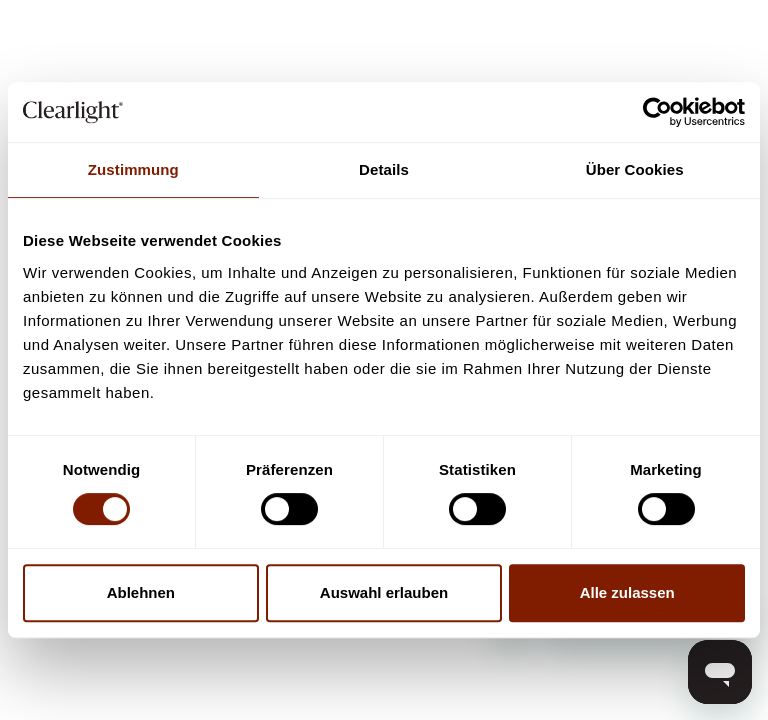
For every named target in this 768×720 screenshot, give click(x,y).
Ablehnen (141, 592)
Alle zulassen (627, 592)
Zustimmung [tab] (133, 169)
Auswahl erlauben (384, 592)
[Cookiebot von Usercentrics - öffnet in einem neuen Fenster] (657, 112)
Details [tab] (384, 169)
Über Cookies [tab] (635, 169)
